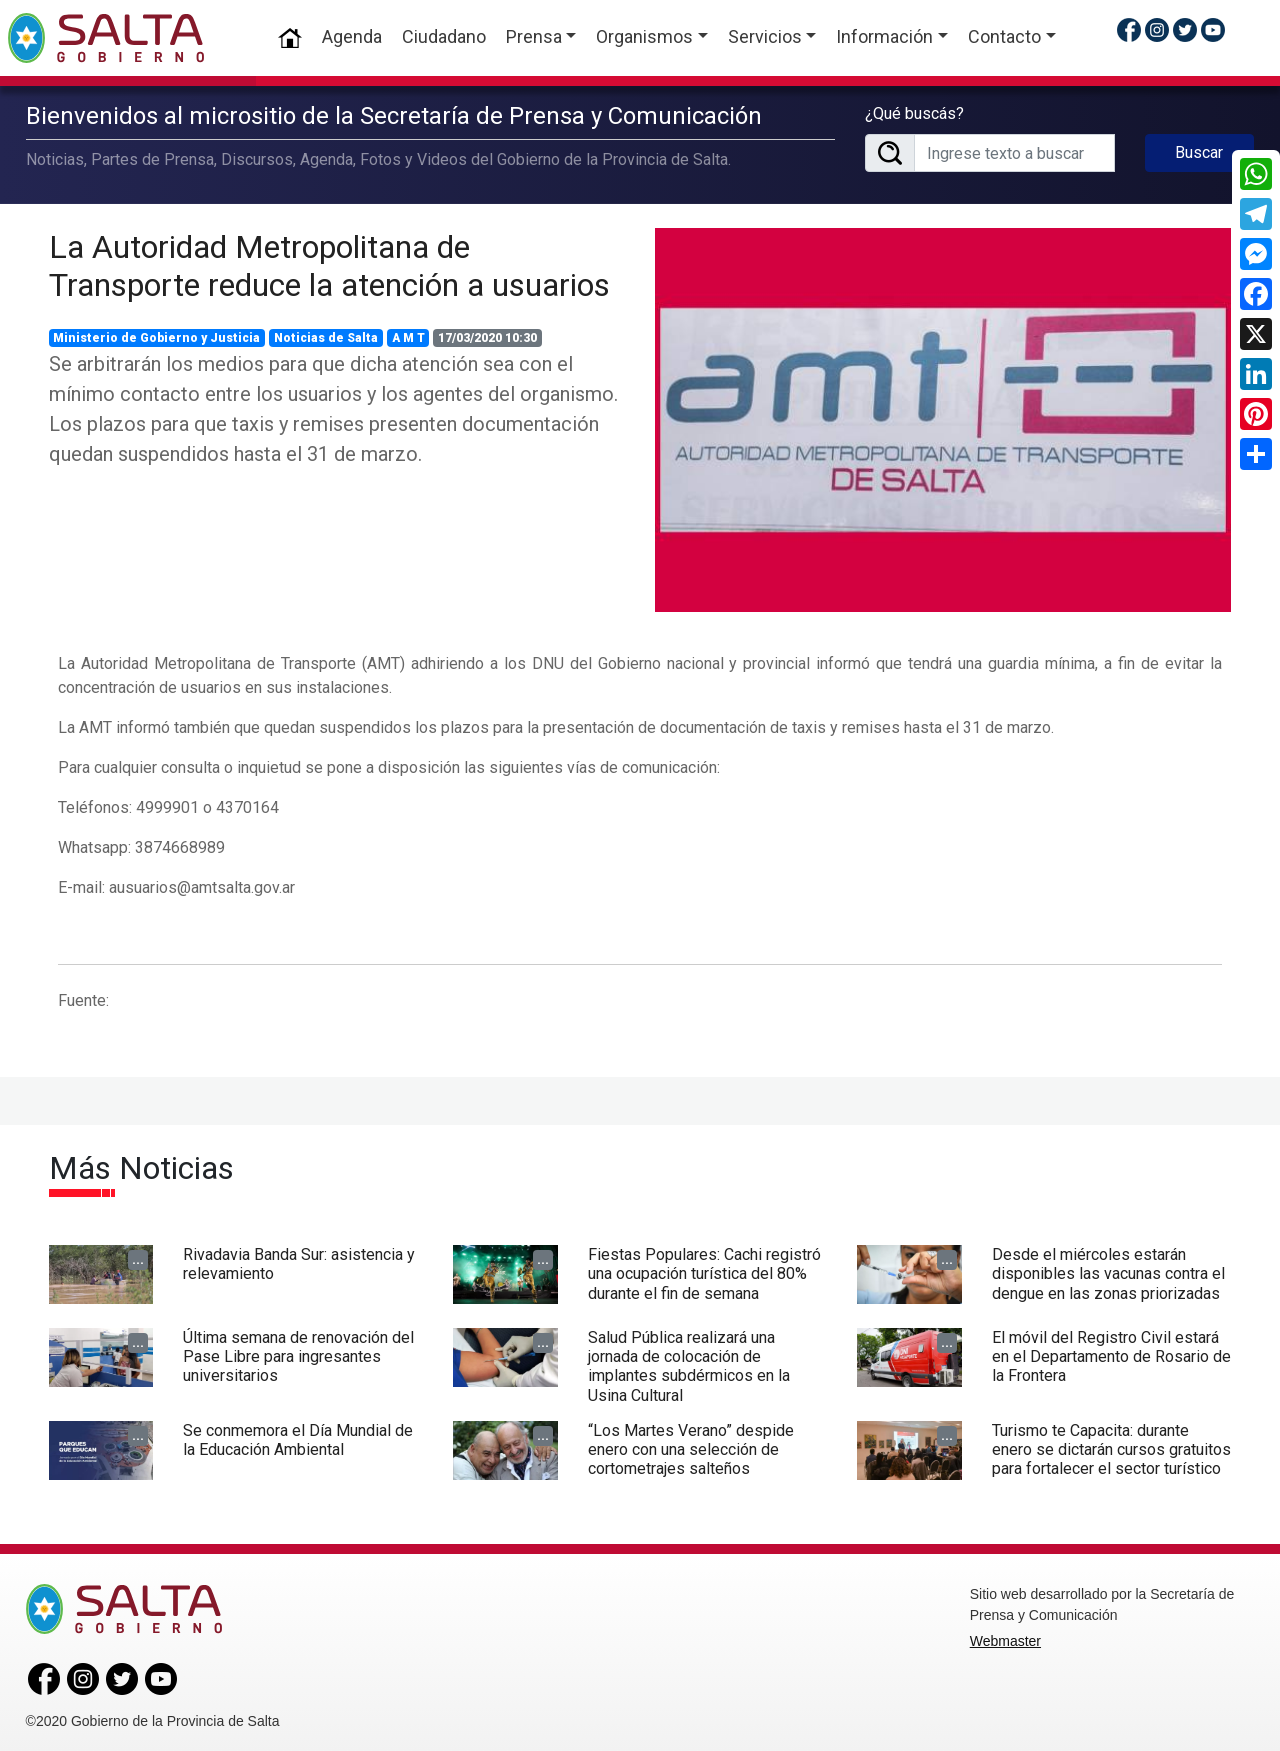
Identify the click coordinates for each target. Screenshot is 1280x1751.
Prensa (534, 36)
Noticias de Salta (326, 334)
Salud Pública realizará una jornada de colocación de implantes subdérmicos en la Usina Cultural (689, 1362)
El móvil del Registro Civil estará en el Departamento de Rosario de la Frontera (1111, 1352)
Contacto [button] (1004, 36)
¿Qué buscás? (914, 111)
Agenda (352, 36)
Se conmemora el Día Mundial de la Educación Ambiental (298, 1436)
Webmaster (1005, 1637)
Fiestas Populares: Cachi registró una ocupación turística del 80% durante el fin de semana (704, 1269)
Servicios (765, 36)
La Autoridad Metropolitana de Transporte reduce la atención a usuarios (329, 262)
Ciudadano (444, 36)
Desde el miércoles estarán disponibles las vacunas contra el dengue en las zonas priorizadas (1108, 1269)
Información (884, 36)
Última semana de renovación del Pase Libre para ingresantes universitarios (298, 1352)
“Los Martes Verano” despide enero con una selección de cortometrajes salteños (691, 1445)
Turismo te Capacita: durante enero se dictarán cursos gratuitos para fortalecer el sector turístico (1111, 1445)
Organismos (644, 36)
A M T (408, 334)
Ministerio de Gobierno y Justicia (156, 334)
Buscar (1199, 150)
